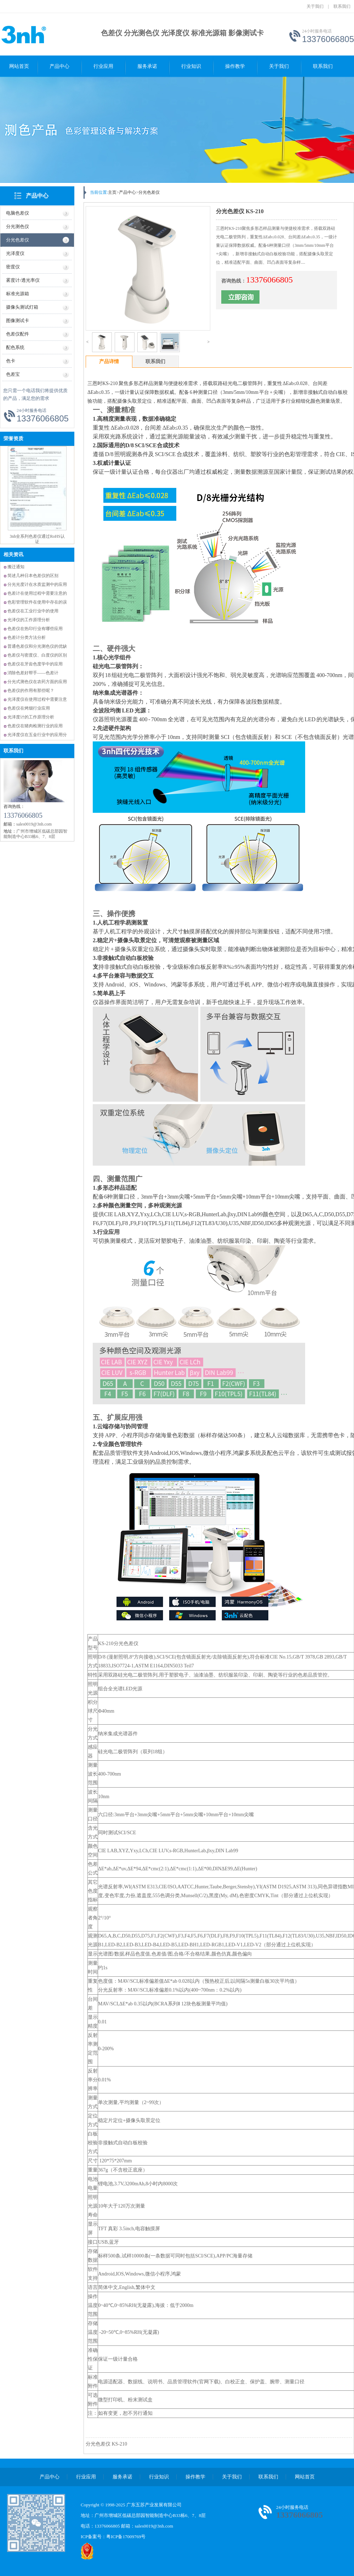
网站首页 (19, 66)
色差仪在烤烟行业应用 (28, 708)
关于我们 (315, 6)
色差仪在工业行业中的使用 (32, 610)
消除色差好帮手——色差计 (32, 672)
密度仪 (13, 266)
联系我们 (341, 6)
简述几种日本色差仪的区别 (32, 575)
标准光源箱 (17, 293)
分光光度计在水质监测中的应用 (37, 584)
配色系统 (15, 347)
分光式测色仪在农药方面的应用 (37, 681)
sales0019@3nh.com (154, 2526)
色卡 (10, 360)
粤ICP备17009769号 (125, 2536)
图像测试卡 (17, 320)
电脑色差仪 (17, 213)
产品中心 (59, 66)
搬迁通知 (15, 566)
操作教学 (235, 66)
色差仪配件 (17, 334)
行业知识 (191, 66)
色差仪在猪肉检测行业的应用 (35, 725)
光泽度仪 (15, 253)
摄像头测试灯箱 (22, 307)
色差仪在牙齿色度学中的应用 (35, 664)
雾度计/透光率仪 (23, 280)
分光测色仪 (17, 226)
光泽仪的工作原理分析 (28, 619)
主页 (112, 192)
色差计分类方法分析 (26, 637)
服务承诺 (147, 66)
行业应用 (103, 66)
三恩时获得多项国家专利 (37, 449)
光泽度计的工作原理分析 (30, 717)
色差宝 (13, 374)
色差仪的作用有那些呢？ (30, 690)
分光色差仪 (17, 240)
